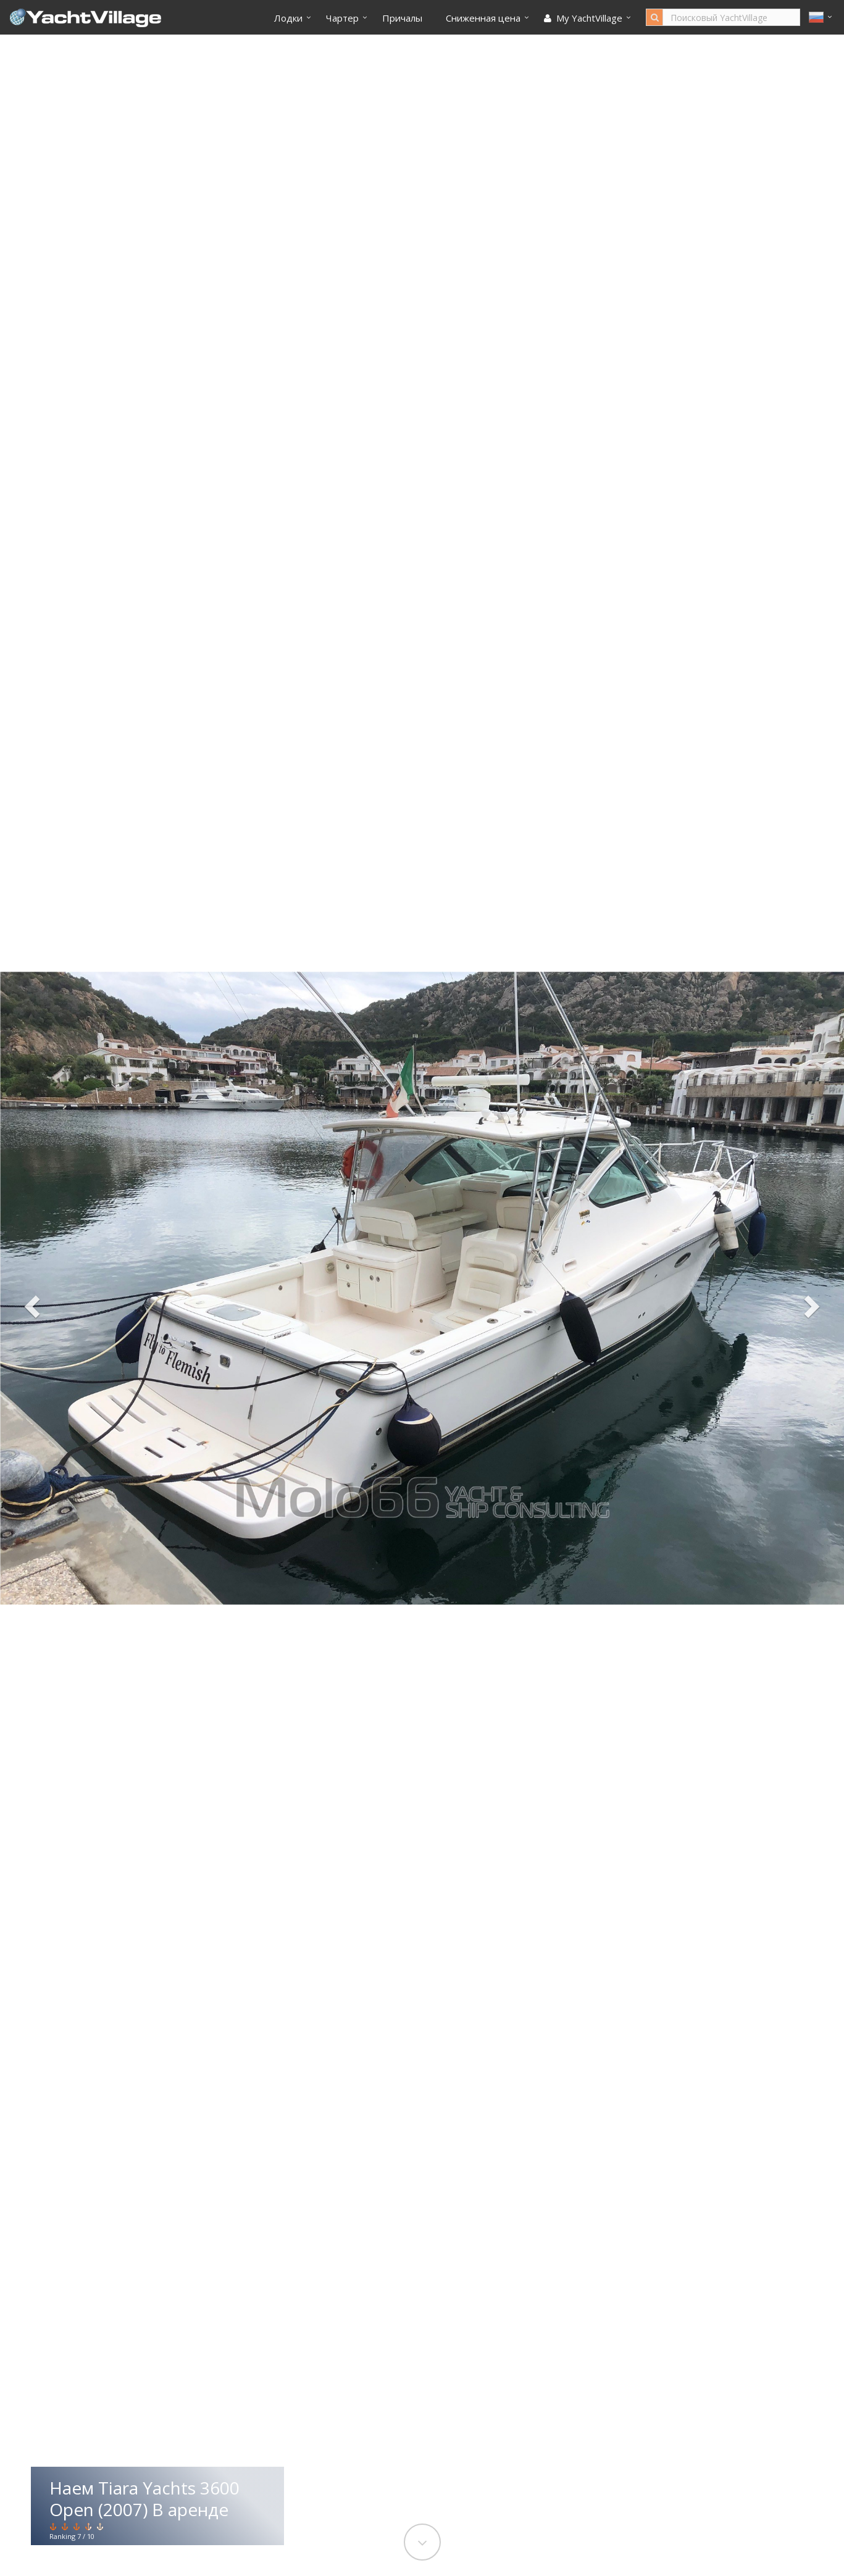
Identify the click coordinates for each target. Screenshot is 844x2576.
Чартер (342, 18)
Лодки (288, 18)
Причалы (402, 18)
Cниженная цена (483, 18)
